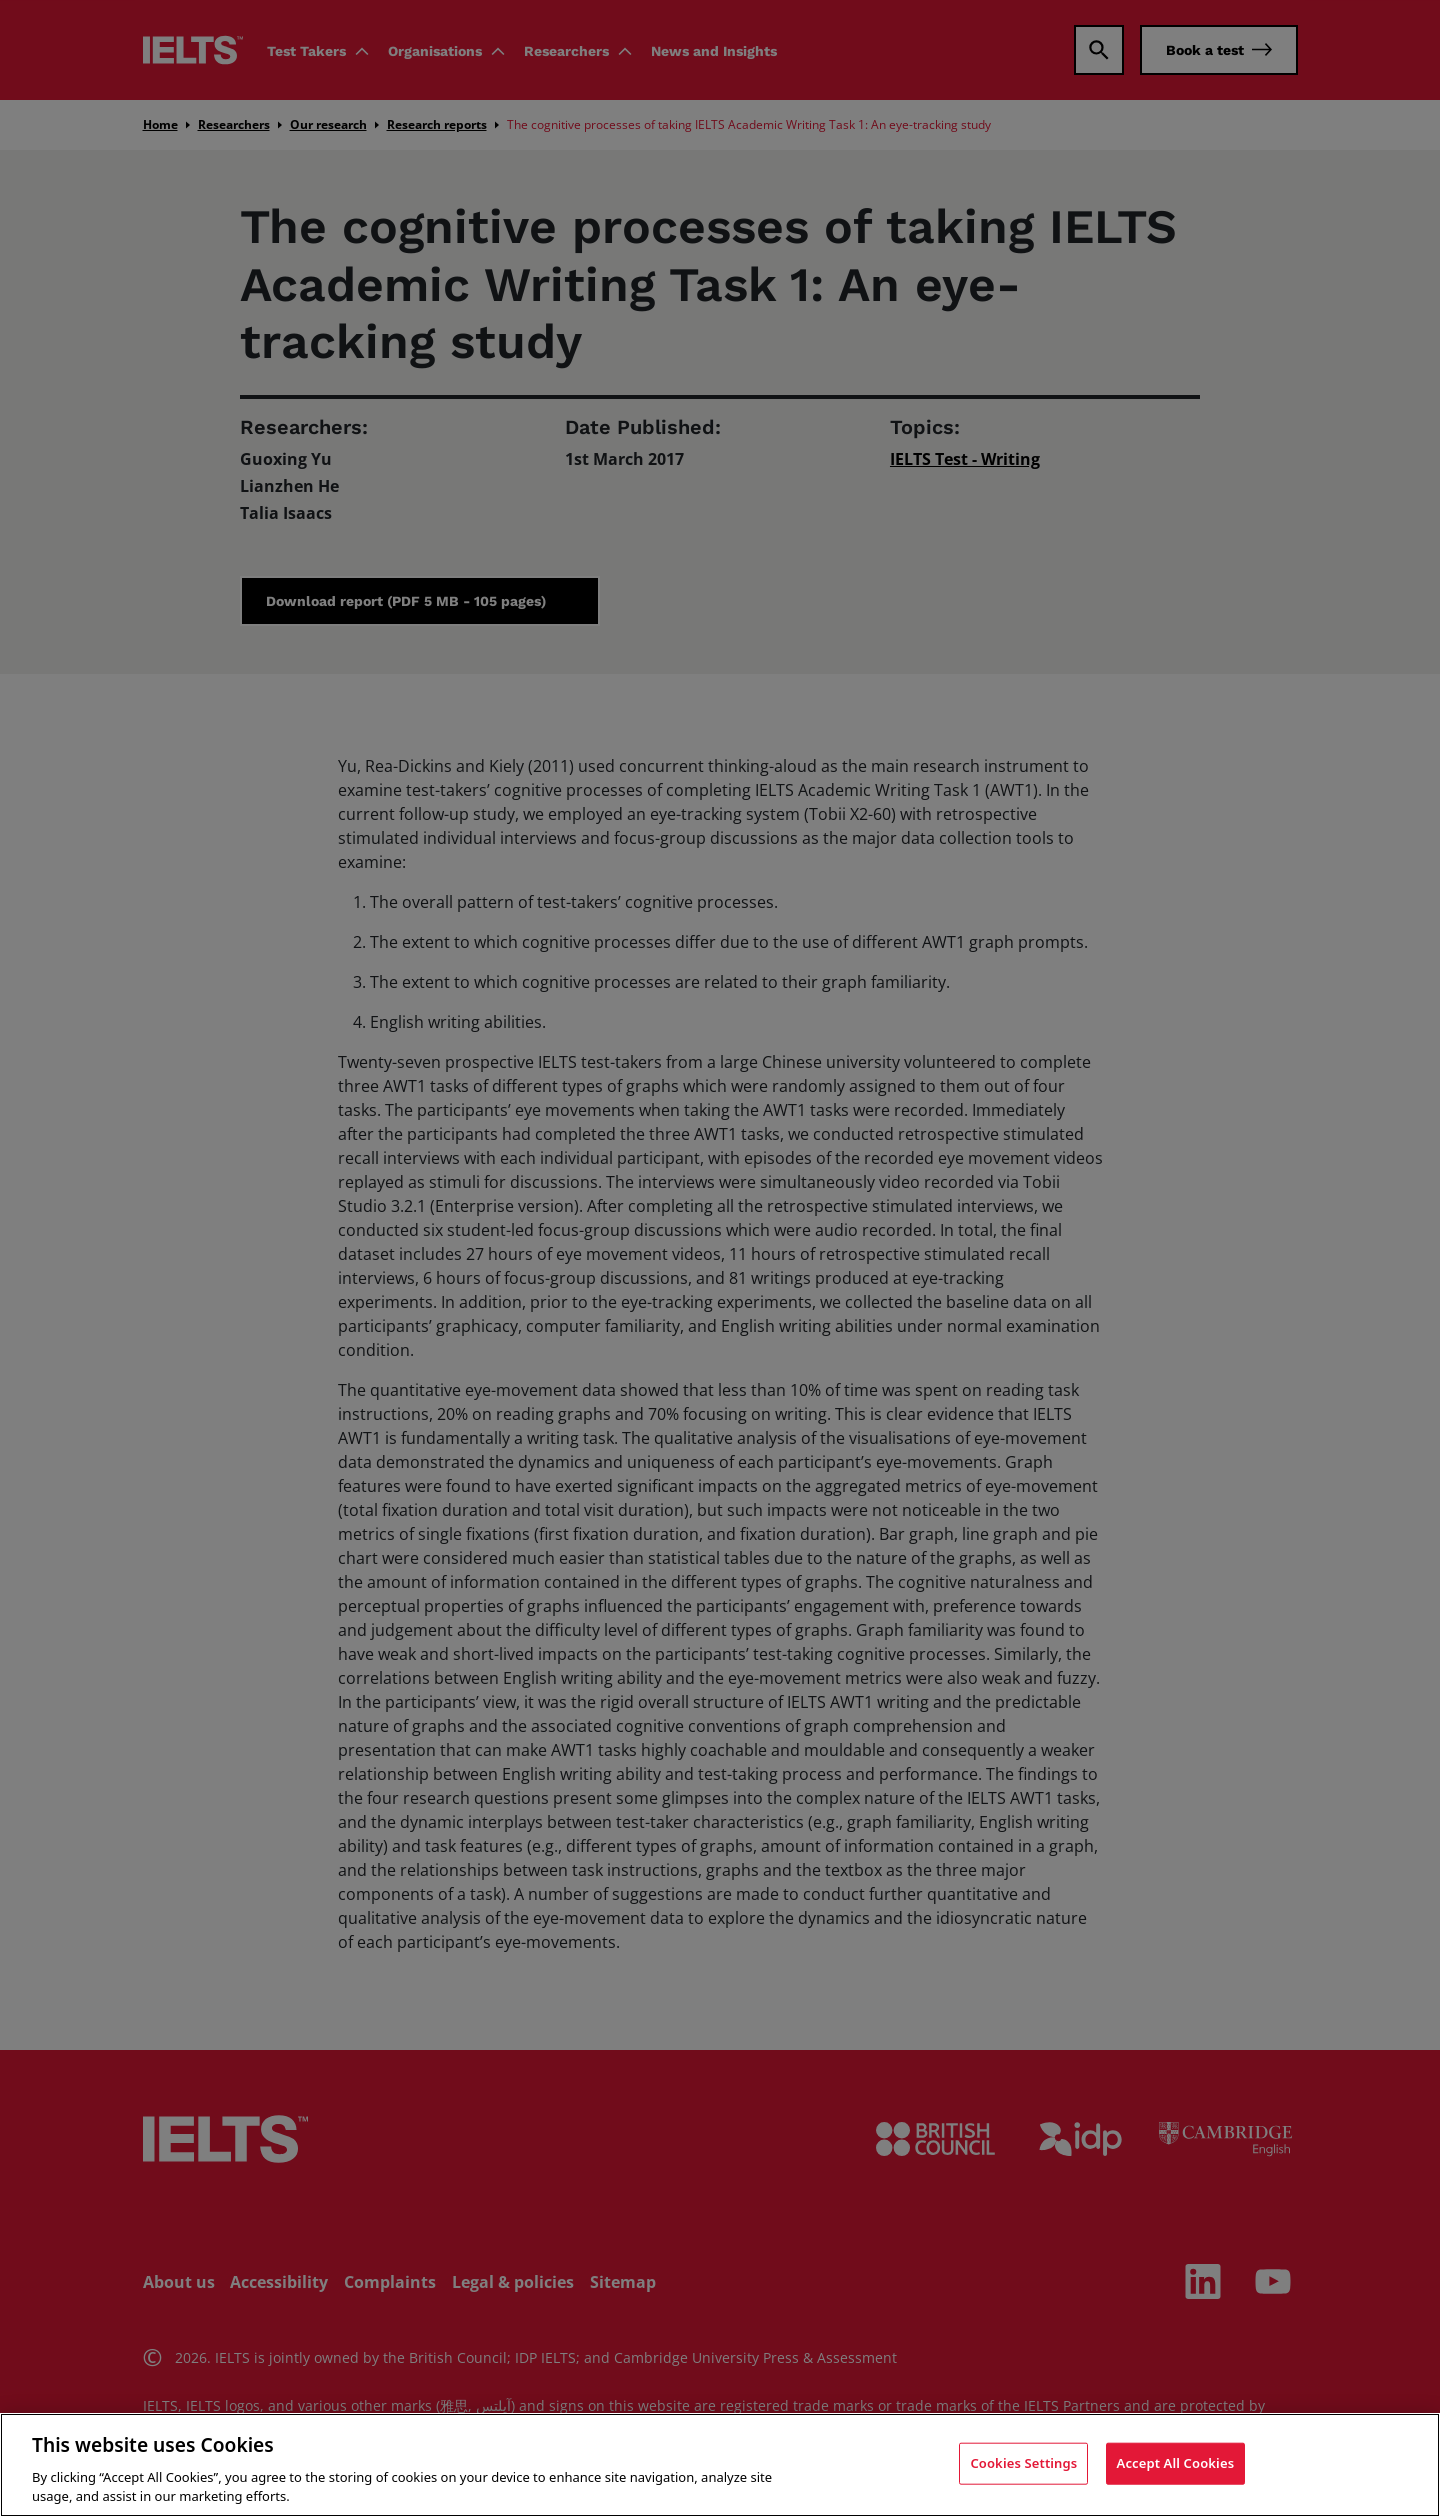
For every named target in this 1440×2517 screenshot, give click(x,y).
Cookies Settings (1023, 2463)
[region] (720, 2465)
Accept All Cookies (1176, 2463)
